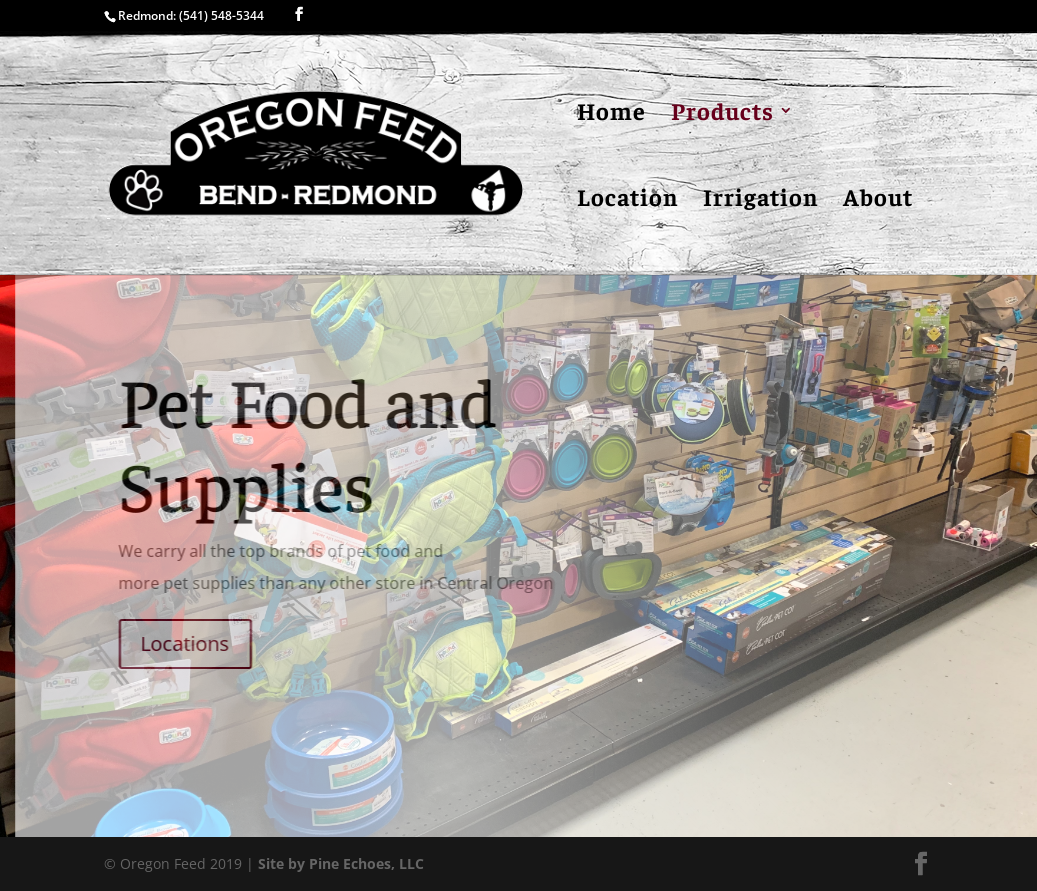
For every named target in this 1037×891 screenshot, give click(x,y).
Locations (193, 643)
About (878, 200)
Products (722, 114)
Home (611, 114)
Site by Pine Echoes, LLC (341, 863)
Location (627, 200)
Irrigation (760, 200)
